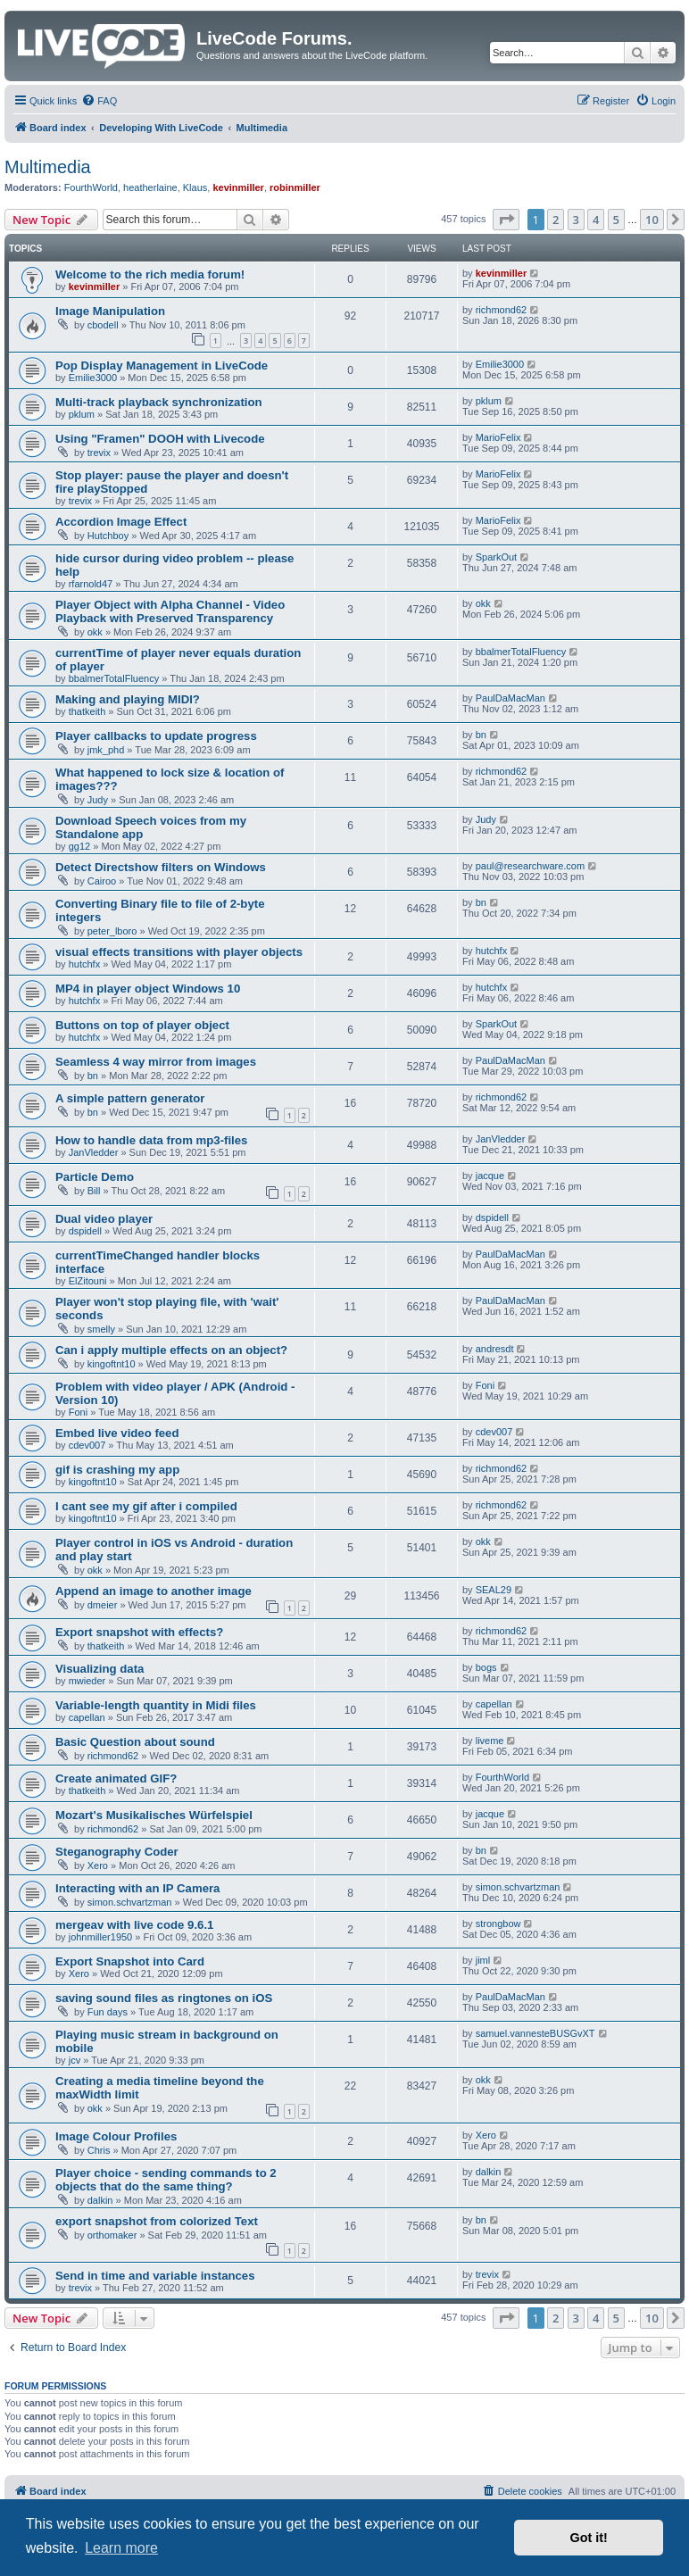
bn (481, 734)
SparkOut (496, 557)
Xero (97, 1865)
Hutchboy (108, 535)
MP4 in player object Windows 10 (147, 988)
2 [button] (555, 220)
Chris (99, 2150)
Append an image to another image (153, 1591)
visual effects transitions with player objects (179, 952)
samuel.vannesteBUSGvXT (535, 2033)
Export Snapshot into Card (129, 1961)
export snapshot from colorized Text (156, 2221)
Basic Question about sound (135, 1742)
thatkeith (87, 711)
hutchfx (84, 964)
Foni (78, 1412)
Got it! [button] (589, 2537)
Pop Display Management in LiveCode (161, 365)
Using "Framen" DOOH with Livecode (160, 438)
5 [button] (616, 220)
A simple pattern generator (129, 1098)
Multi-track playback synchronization (158, 402)
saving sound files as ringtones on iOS (163, 1998)
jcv (74, 2060)
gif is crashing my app (117, 1469)
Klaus (195, 187)
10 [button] (652, 220)
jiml (483, 1960)
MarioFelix (498, 437)
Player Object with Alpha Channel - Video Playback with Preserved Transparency (170, 611)
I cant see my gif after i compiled (146, 1506)
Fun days (107, 2012)
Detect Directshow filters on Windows (160, 867)
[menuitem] (99, 101)
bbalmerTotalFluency (114, 678)
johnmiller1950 (101, 1937)
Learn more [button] (121, 2547)
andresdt (495, 1348)
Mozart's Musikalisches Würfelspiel (154, 1815)
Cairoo (101, 881)
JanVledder (94, 1152)
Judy (97, 799)
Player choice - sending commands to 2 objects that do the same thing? (166, 2179)
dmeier (102, 1605)
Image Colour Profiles (116, 2136)
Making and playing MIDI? (127, 699)
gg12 (79, 846)
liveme (490, 1740)
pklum (82, 414)
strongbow (498, 1923)
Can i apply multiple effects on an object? (171, 1350)
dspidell (85, 1231)
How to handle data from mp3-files (151, 1140)
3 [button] (576, 220)
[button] (506, 219)
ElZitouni (88, 1281)
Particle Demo (94, 1177)
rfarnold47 (91, 583)
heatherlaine (150, 187)
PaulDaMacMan (510, 698)
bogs (486, 1667)
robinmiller (295, 187)
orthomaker (112, 2235)
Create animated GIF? (116, 1778)
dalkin (100, 2200)
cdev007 (87, 1445)
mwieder (87, 1680)
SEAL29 (493, 1589)
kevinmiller (237, 187)
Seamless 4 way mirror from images (155, 1061)
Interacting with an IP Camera (137, 1888)
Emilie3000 (93, 377)
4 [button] (596, 220)
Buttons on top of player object (142, 1025)
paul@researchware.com (530, 865)
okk (95, 632)
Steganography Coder (116, 1851)
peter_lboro (112, 931)
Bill (94, 1190)
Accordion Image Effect (121, 521)
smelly (101, 1329)
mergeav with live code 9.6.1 (134, 1925)
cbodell (103, 325)
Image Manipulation (110, 311)
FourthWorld (91, 187)
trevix (99, 452)
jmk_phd (106, 749)
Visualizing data (99, 1668)
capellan (87, 1717)
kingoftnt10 (111, 1364)
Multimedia (47, 167)
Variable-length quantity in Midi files (155, 1705)
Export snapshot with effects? (139, 1632)
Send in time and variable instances (155, 2275)
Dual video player (104, 1219)
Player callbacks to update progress (156, 736)
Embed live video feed (117, 1433)
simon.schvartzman (129, 1902)
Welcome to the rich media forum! (150, 274)
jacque (490, 1175)
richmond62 (501, 309)
